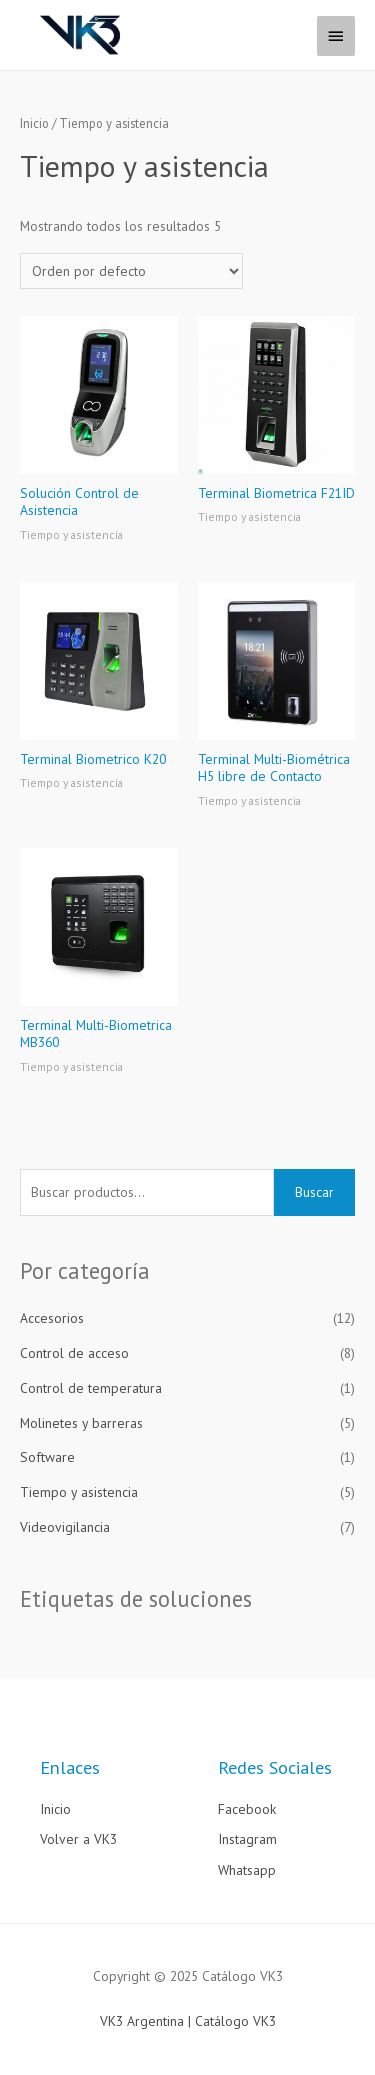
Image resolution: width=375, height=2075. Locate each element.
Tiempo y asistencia (79, 1492)
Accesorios (52, 1318)
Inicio (34, 123)
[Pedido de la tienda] (131, 271)
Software (47, 1457)
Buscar (314, 1192)
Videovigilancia (65, 1527)
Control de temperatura (91, 1388)
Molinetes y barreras (81, 1423)
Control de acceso (74, 1353)
